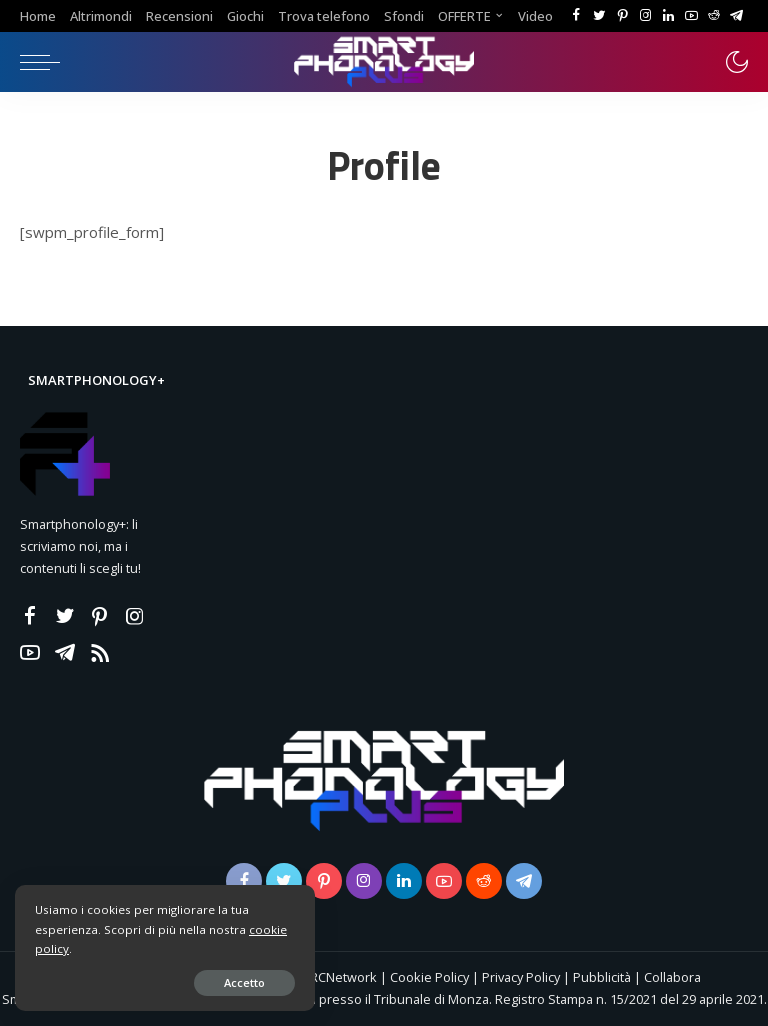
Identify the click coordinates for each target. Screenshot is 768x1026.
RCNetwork (343, 977)
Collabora (672, 977)
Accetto (244, 982)
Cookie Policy (429, 977)
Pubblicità (603, 977)
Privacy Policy (521, 977)
